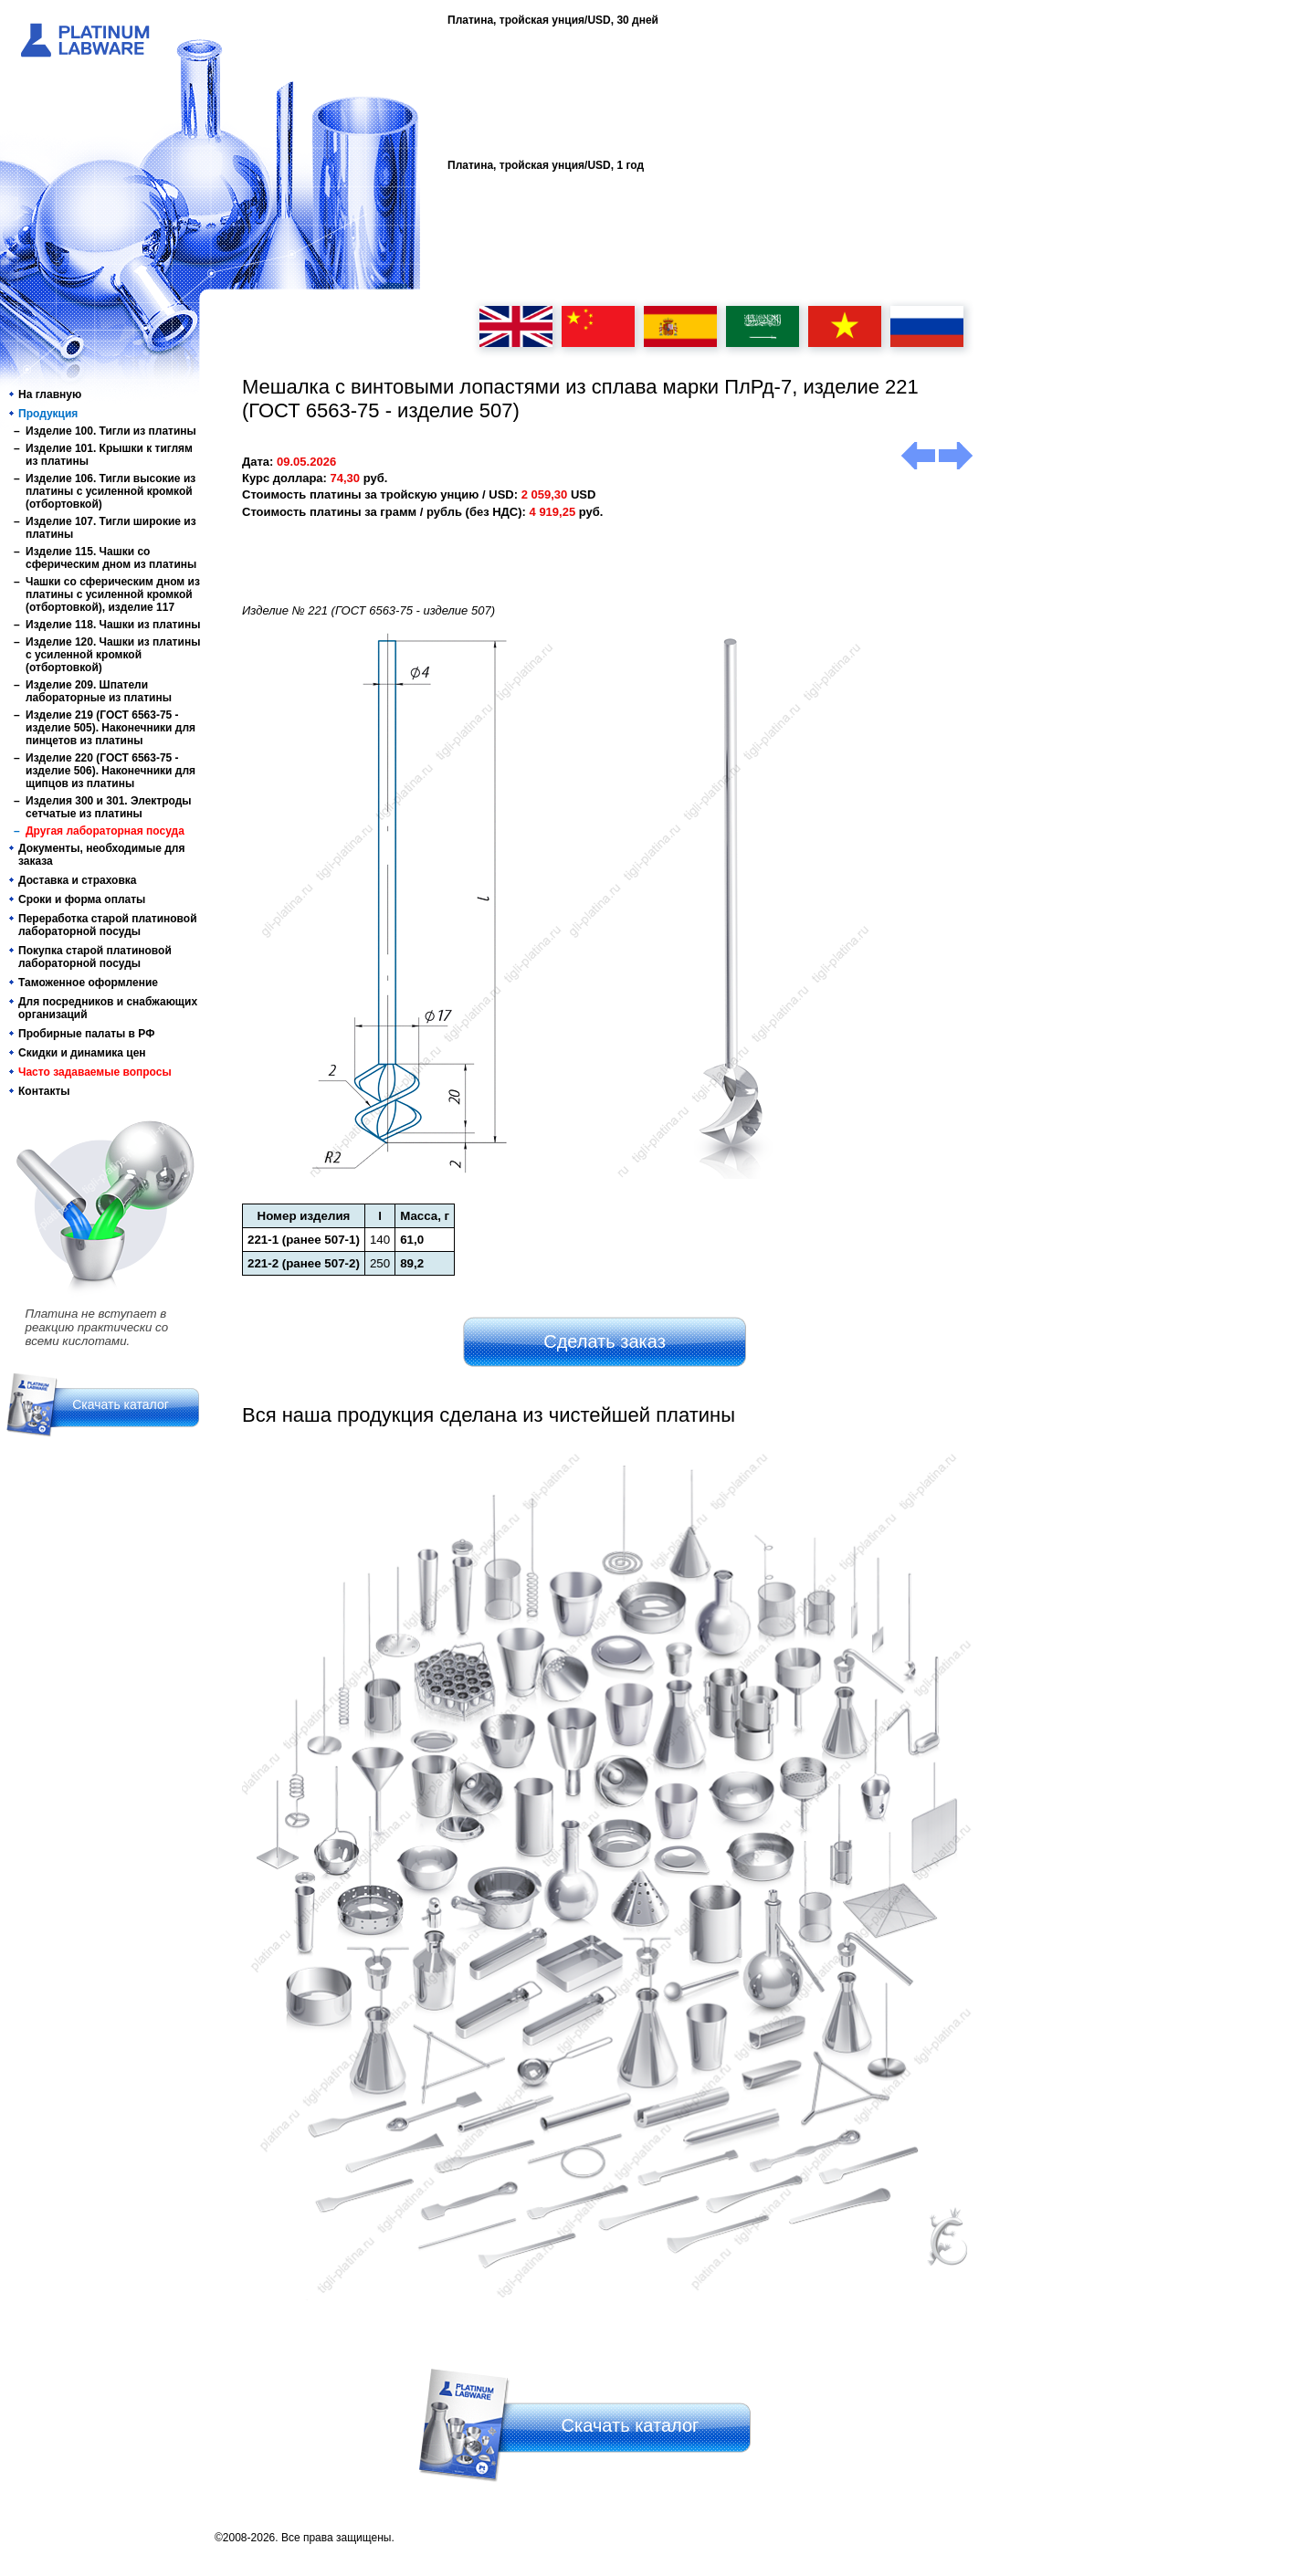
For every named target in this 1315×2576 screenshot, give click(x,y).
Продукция (48, 413)
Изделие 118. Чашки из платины (113, 624)
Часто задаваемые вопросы (95, 1072)
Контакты (44, 1091)
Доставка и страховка (77, 880)
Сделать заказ (604, 1341)
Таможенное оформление (88, 982)
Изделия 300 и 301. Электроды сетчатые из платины (109, 807)
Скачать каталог (120, 1404)
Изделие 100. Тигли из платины (111, 431)
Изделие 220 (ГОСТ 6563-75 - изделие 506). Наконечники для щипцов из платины (110, 771)
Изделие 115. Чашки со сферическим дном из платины (111, 558)
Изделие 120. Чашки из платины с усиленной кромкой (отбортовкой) (113, 655)
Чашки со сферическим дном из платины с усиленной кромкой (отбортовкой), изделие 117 (113, 594)
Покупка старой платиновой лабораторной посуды (95, 957)
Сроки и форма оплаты (81, 899)
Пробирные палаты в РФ (86, 1033)
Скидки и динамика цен (82, 1052)
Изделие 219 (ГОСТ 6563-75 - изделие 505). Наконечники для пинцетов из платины (110, 728)
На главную (49, 394)
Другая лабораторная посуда (105, 831)
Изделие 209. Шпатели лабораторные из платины (99, 691)
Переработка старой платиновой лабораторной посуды (107, 925)
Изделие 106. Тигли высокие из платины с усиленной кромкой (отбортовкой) (110, 491)
